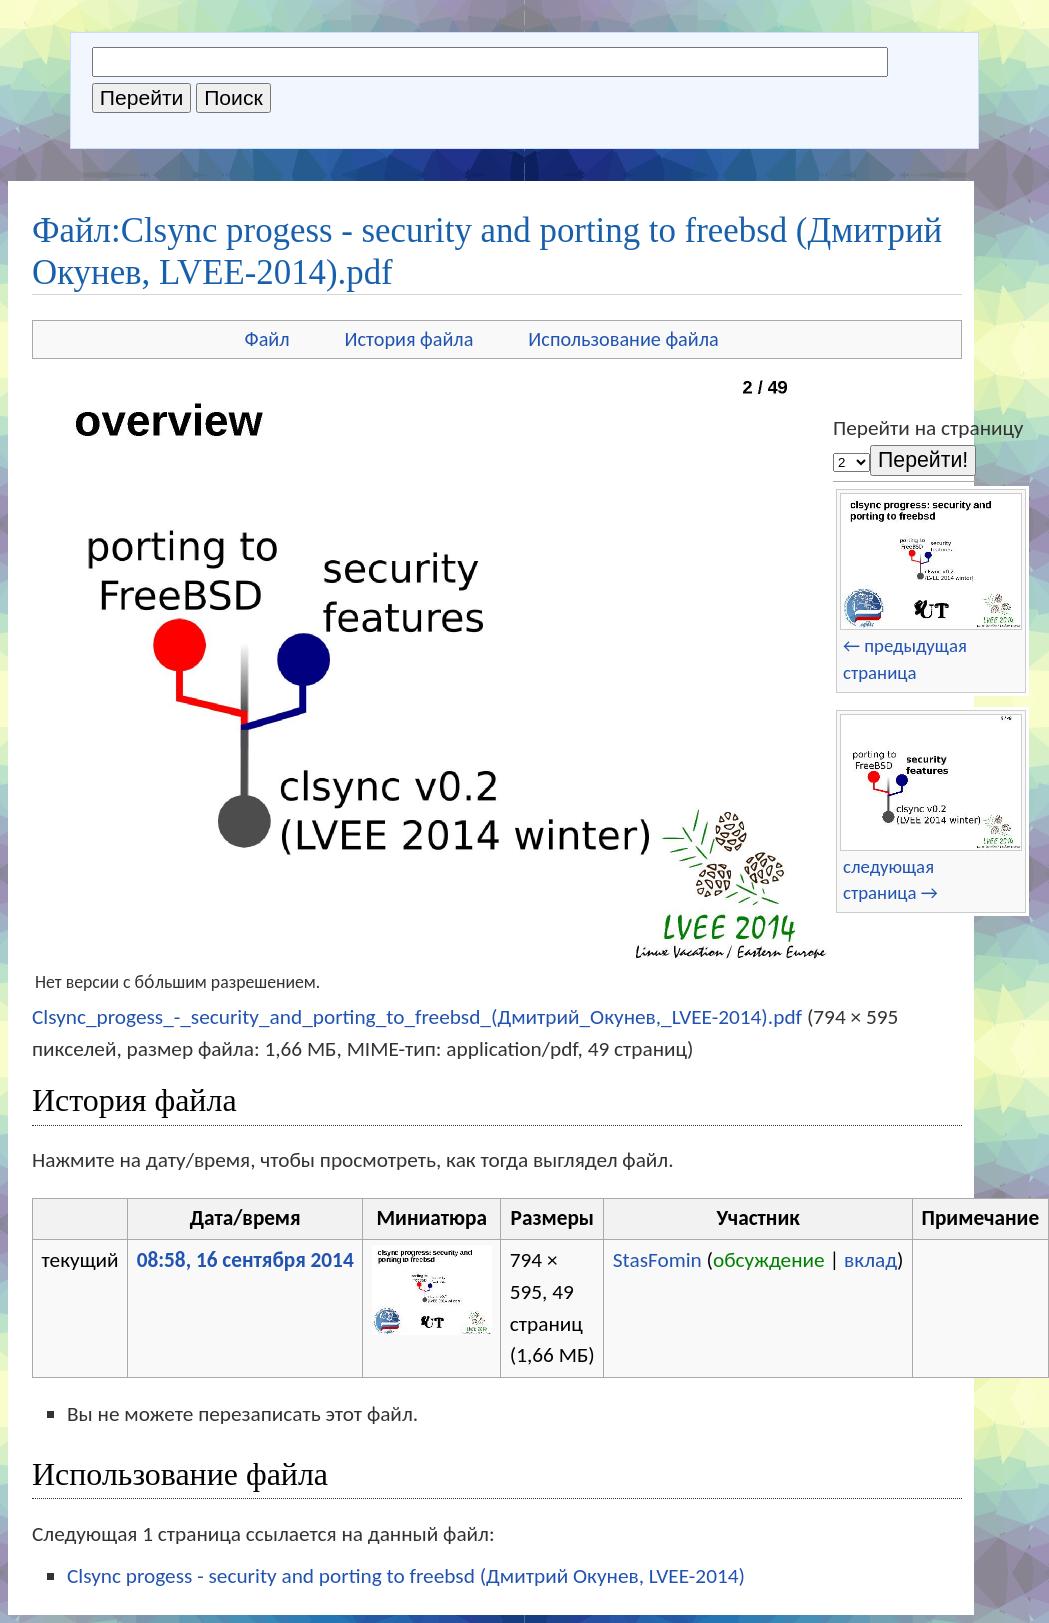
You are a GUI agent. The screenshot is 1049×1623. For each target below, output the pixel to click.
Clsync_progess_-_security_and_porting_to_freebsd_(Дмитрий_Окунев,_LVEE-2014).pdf (417, 1017)
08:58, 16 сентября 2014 (245, 1260)
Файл (267, 339)
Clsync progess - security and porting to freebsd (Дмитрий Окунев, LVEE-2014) (406, 1576)
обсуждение (769, 1260)
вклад (870, 1260)
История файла (409, 339)
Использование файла (623, 339)
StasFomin (657, 1260)
